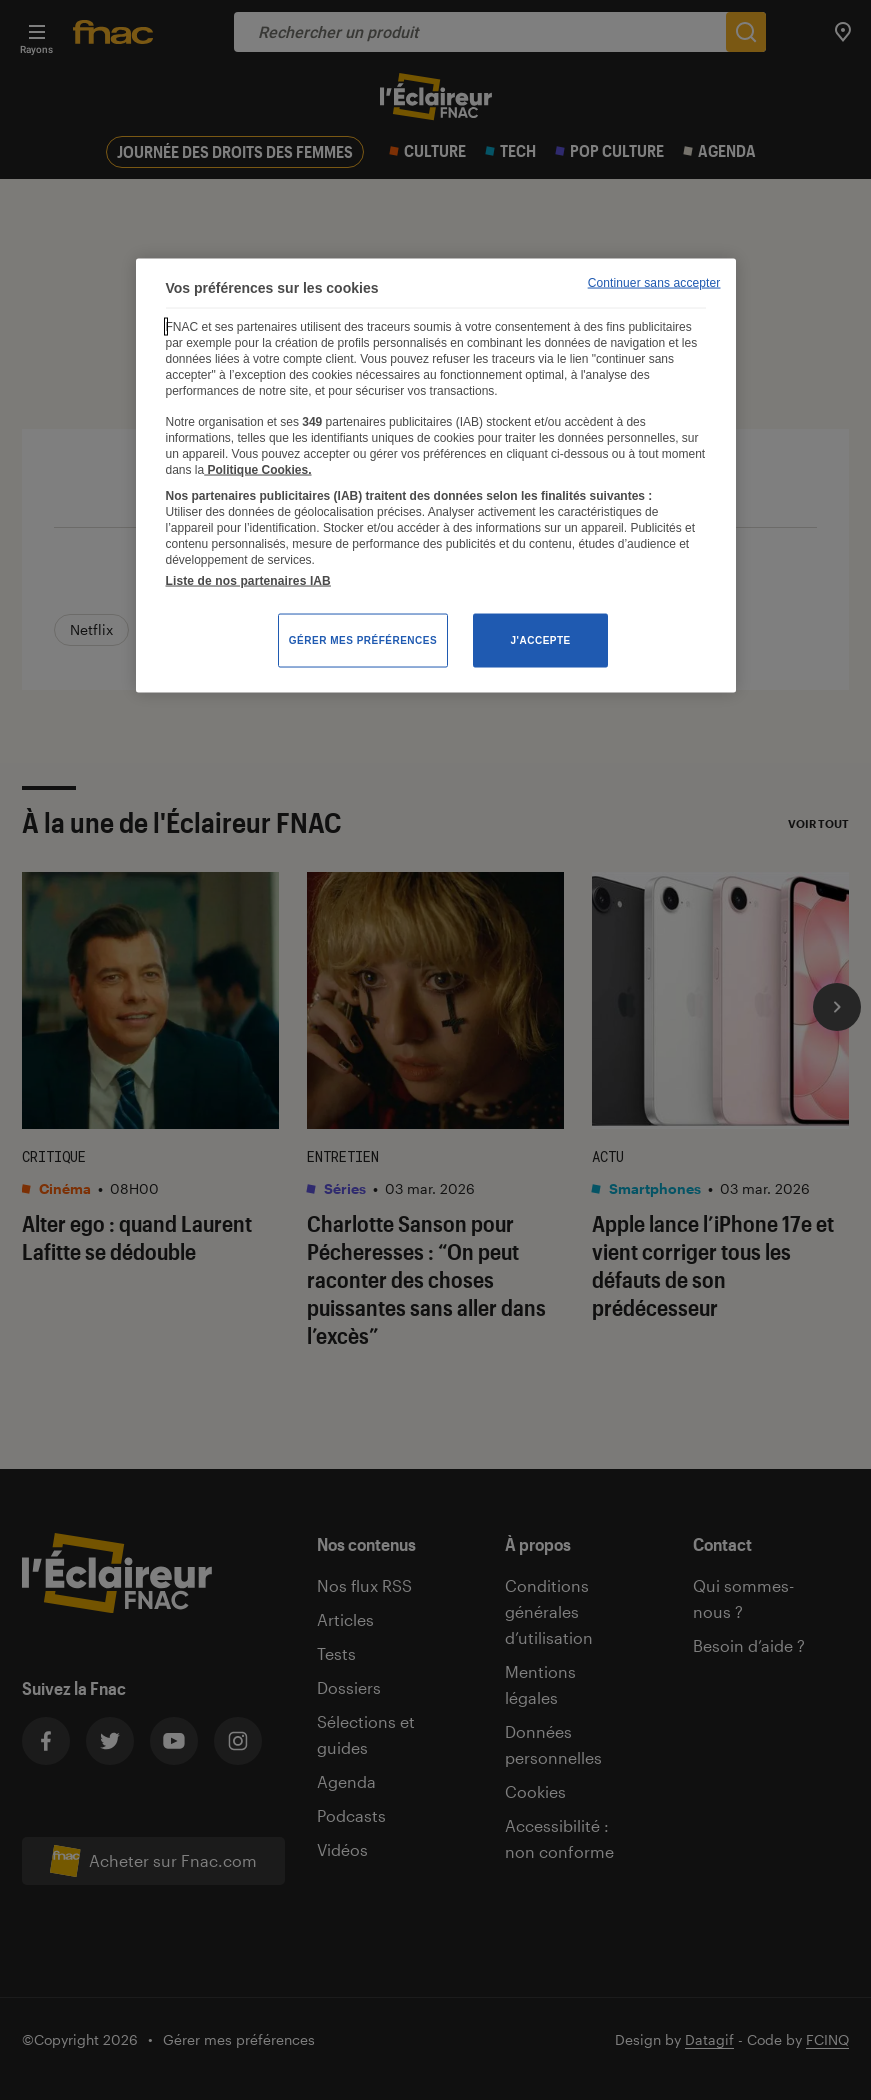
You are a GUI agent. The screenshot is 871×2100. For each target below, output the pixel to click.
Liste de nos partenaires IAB (248, 581)
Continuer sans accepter (654, 283)
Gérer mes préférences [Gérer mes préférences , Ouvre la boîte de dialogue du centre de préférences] (363, 640)
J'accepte (541, 640)
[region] (436, 476)
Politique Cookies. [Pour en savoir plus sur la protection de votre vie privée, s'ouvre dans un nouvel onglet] (257, 469)
